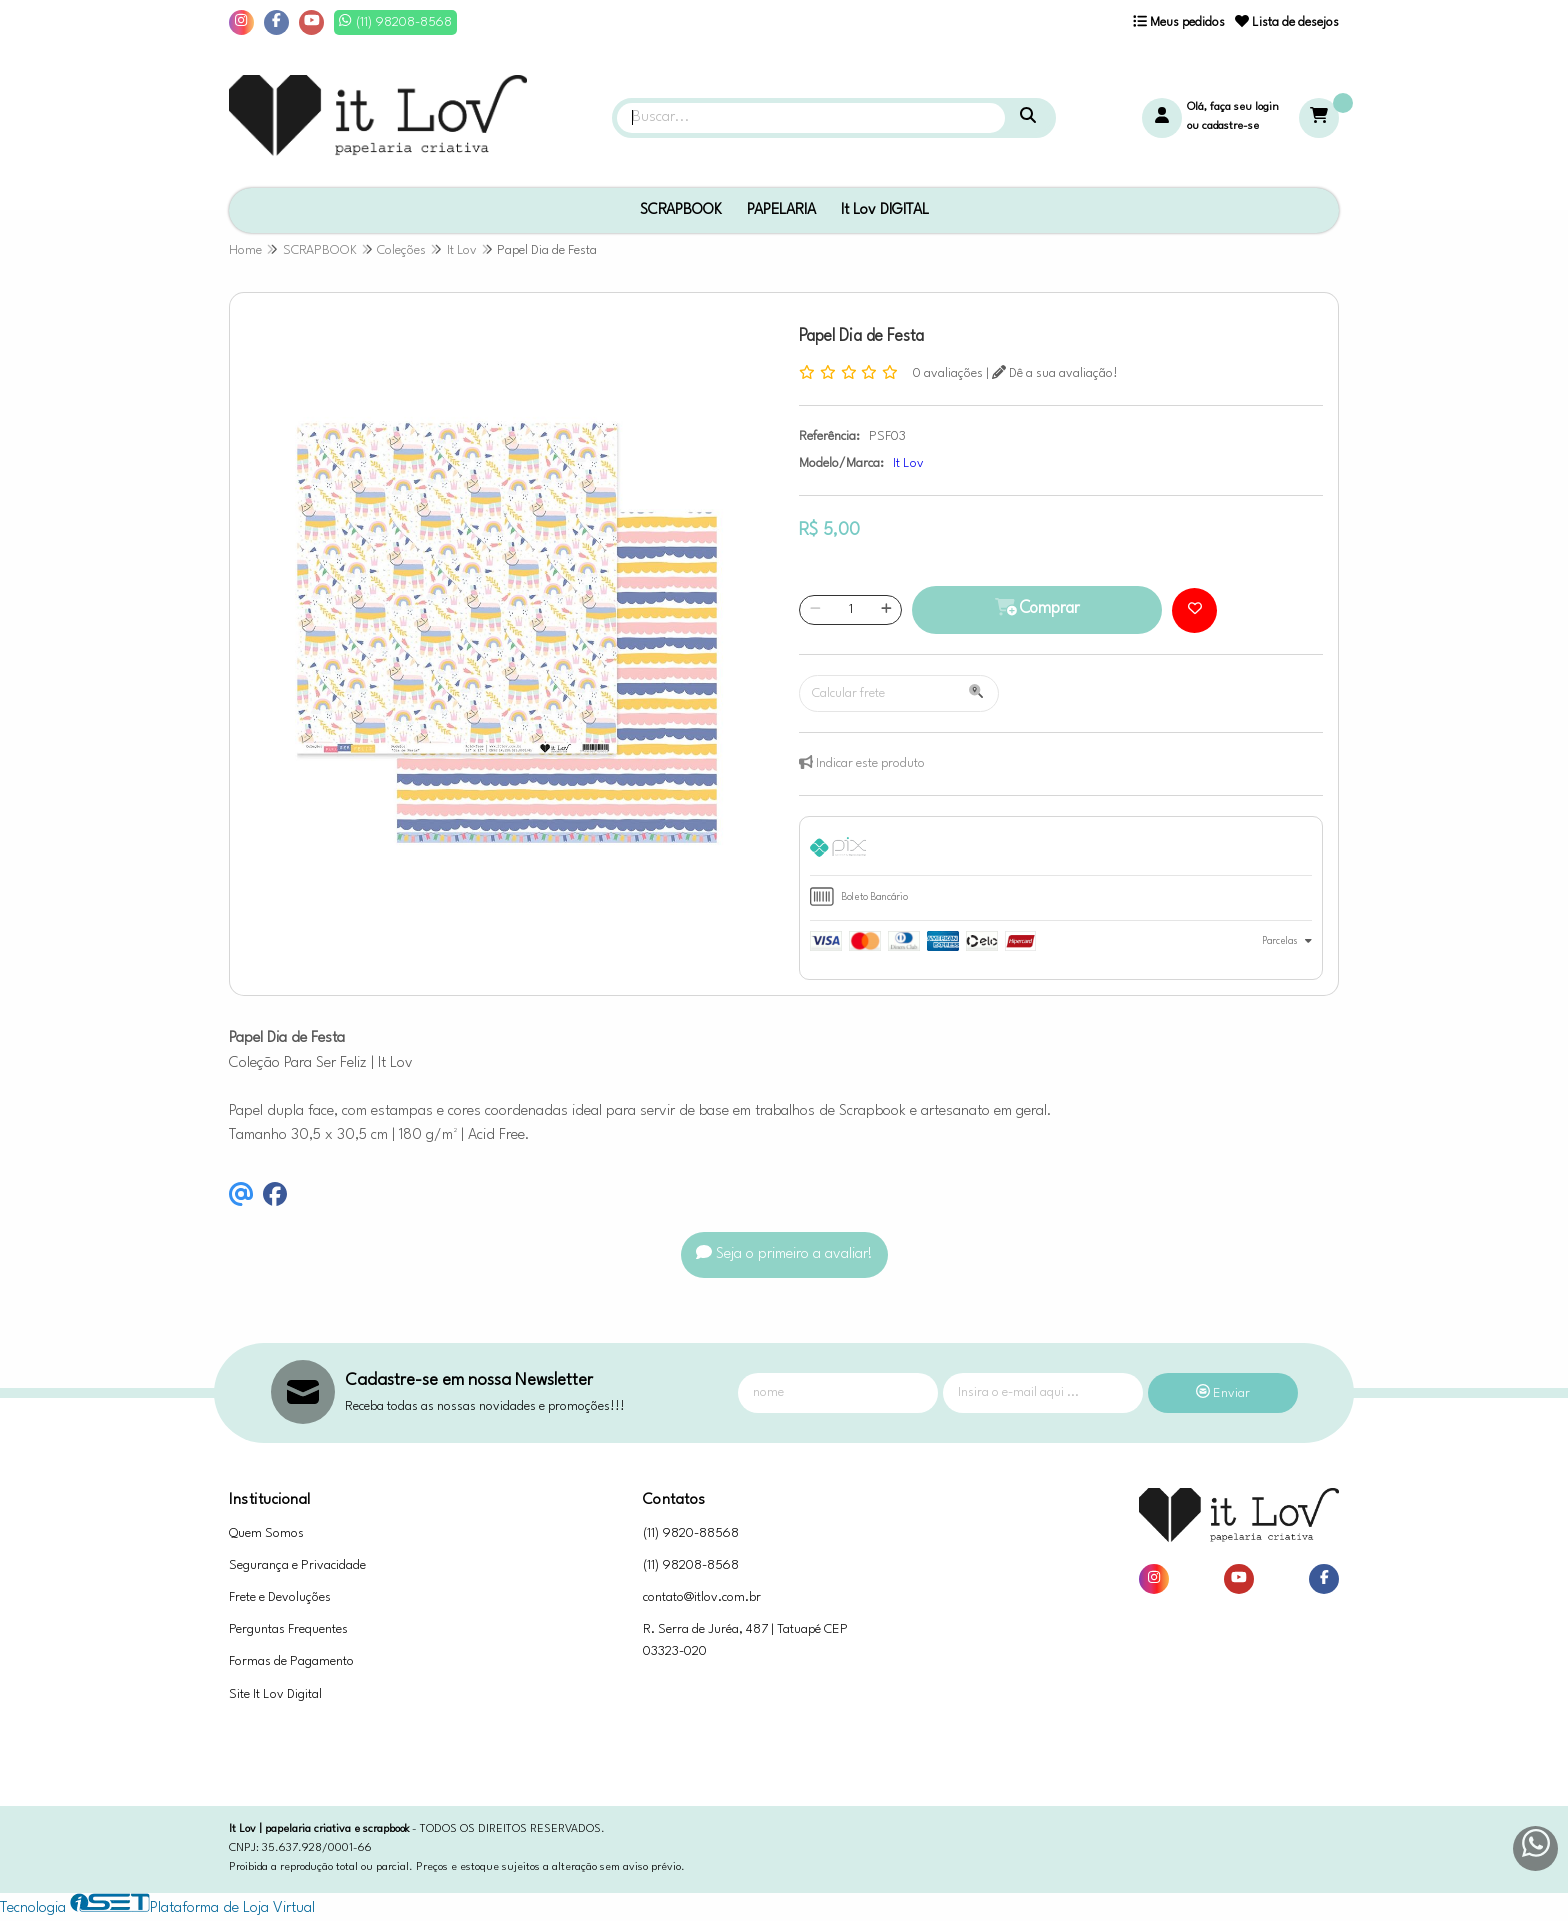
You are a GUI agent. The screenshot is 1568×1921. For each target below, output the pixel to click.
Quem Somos (266, 1533)
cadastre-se (1230, 126)
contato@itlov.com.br (702, 1597)
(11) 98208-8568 (691, 1565)
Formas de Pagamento (291, 1661)
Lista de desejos (1287, 22)
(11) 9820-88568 (691, 1533)
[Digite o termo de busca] (811, 118)
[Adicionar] (886, 610)
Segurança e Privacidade (297, 1565)
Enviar (1223, 1393)
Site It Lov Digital (275, 1694)
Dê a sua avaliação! (1055, 373)
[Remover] (815, 610)
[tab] (1061, 851)
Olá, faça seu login (1233, 107)
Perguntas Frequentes (288, 1629)
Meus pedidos (1179, 22)
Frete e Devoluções (280, 1597)
